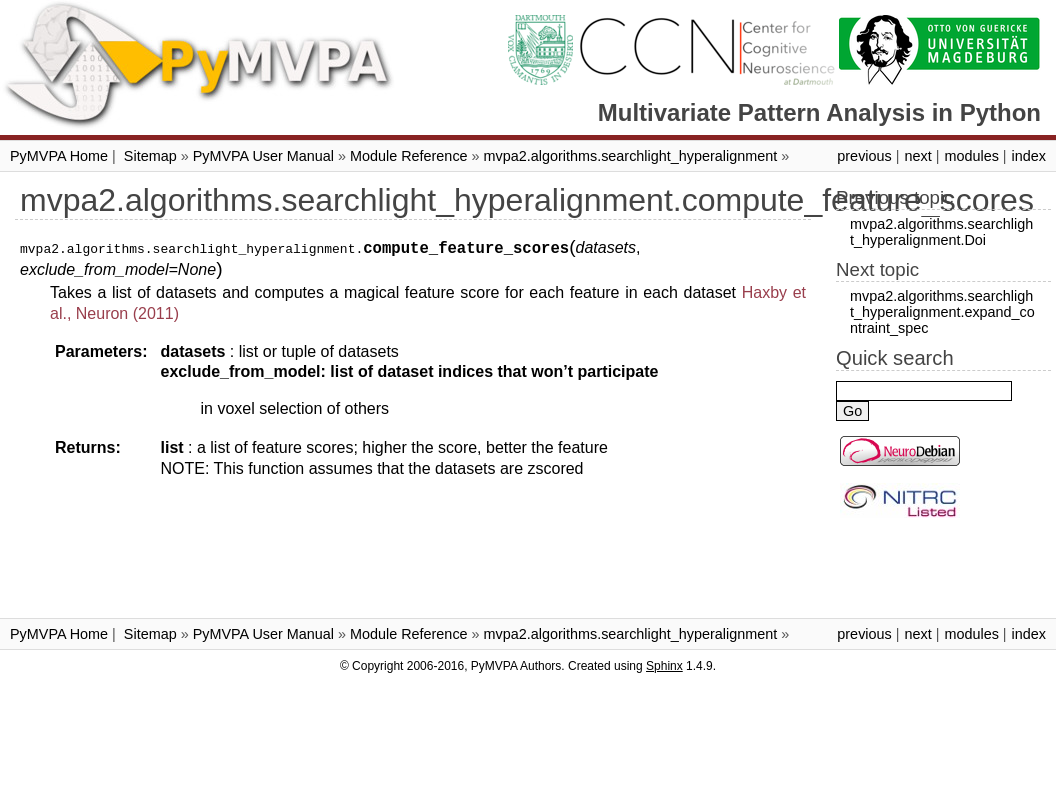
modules (971, 156)
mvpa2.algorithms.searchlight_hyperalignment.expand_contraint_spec (942, 312)
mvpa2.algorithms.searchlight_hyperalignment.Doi (941, 232)
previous (864, 156)
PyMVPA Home (59, 156)
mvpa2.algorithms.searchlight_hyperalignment (631, 156)
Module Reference (409, 156)
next (917, 156)
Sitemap (150, 156)
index (1029, 156)
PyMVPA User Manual (263, 156)
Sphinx (664, 666)
